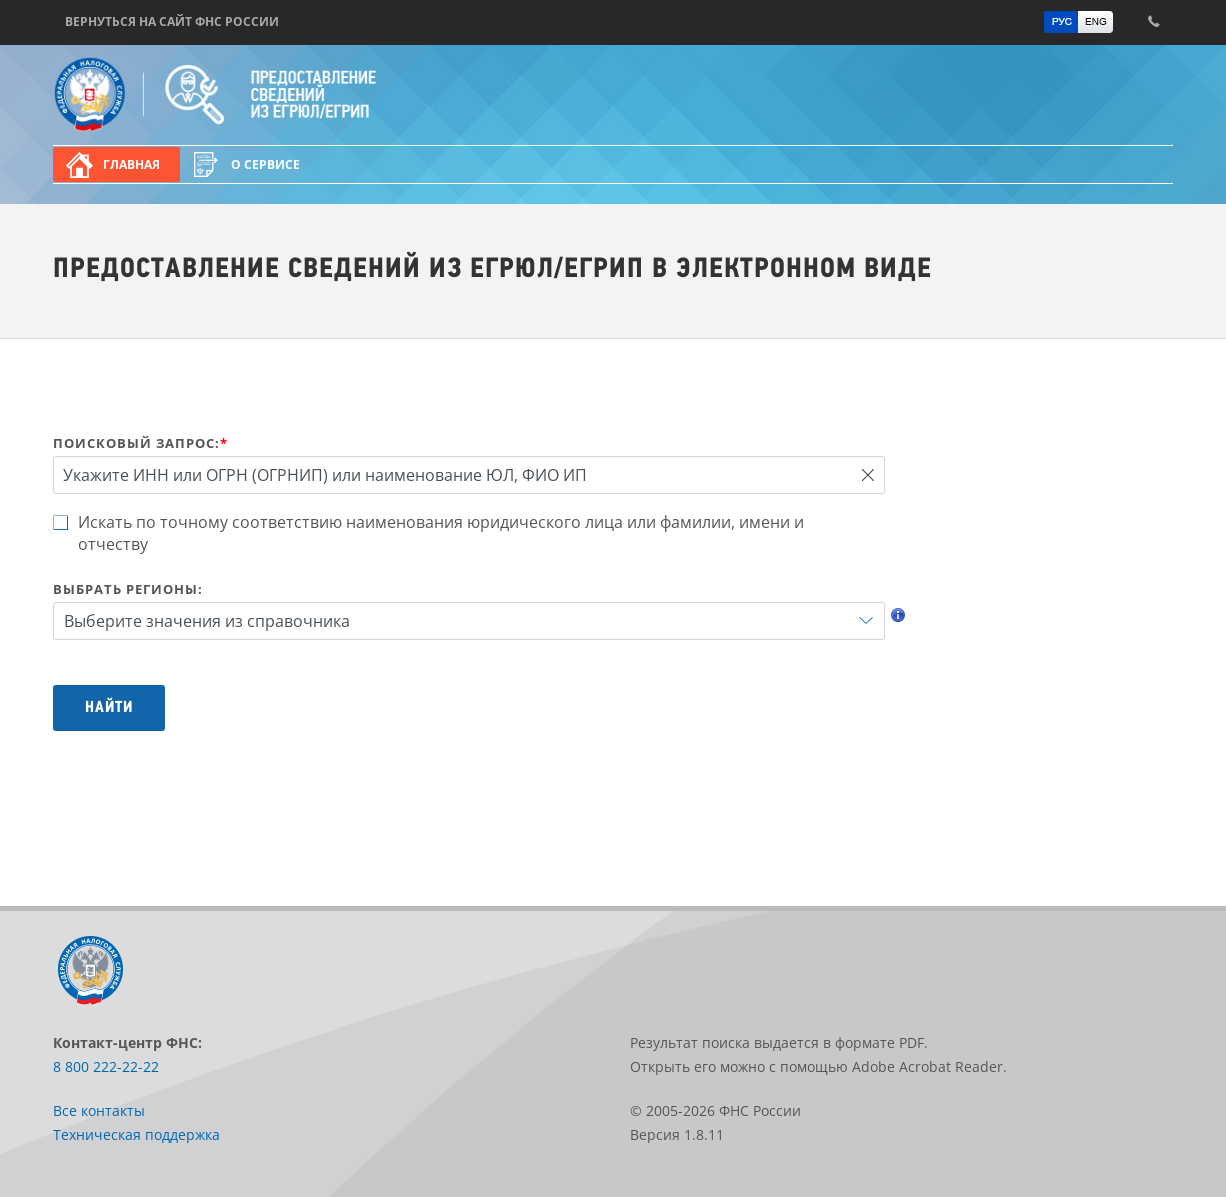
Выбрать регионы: (128, 589)
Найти (109, 708)
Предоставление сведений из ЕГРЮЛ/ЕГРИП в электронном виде (278, 95)
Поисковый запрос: (140, 443)
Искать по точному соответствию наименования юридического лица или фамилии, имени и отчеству (441, 533)
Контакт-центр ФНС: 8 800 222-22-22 (1153, 22)
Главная (131, 164)
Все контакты (99, 1110)
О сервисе (265, 164)
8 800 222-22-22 (106, 1066)
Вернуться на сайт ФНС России (172, 21)
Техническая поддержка (136, 1134)
